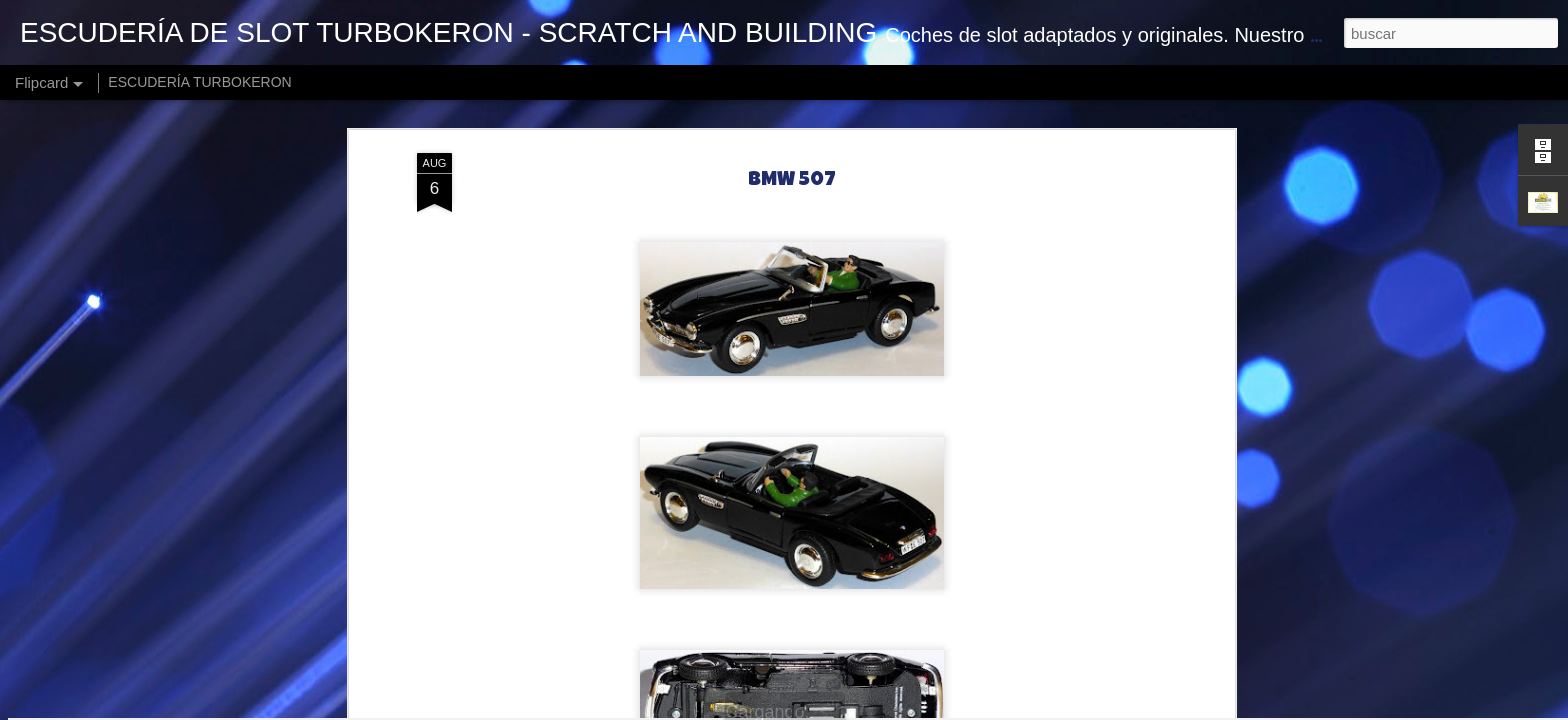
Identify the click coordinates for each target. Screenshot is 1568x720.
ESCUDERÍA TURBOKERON (199, 82)
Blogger (934, 709)
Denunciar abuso (1001, 709)
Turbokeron (889, 547)
